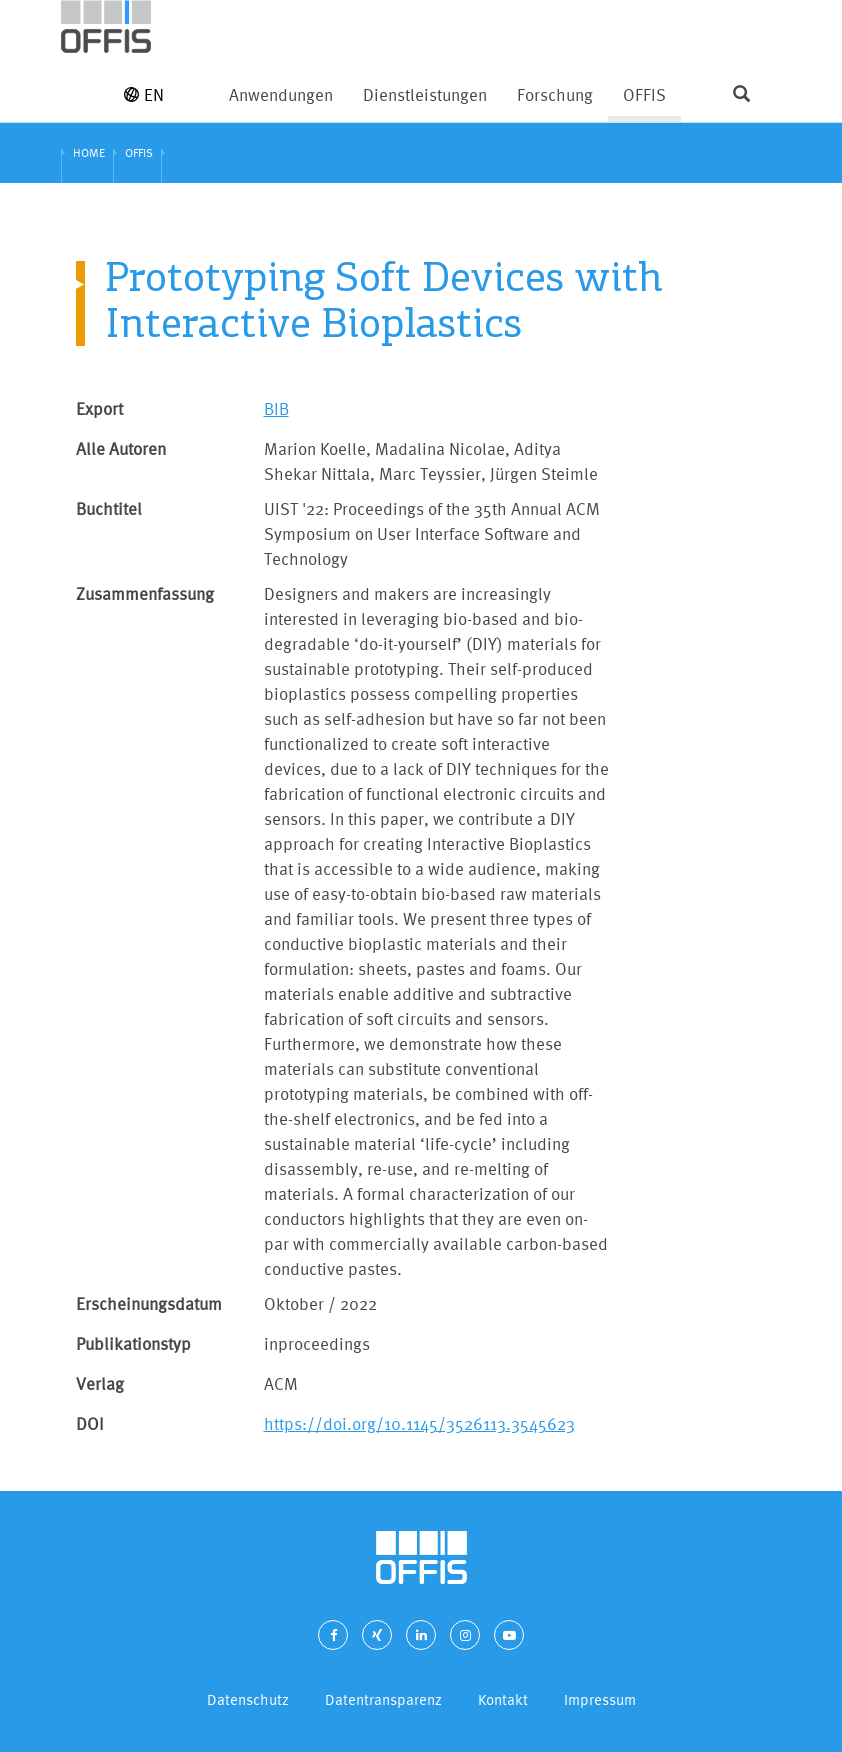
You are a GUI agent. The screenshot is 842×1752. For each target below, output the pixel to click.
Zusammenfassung (145, 593)
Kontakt (503, 1699)
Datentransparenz (383, 1699)
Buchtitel (109, 508)
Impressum (600, 1699)
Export (99, 408)
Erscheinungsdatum (149, 1303)
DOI (90, 1423)
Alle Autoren (121, 448)
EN (144, 94)
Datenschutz (248, 1699)
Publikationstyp (133, 1343)
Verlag (100, 1383)
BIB (276, 408)
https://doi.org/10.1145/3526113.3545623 (419, 1423)
